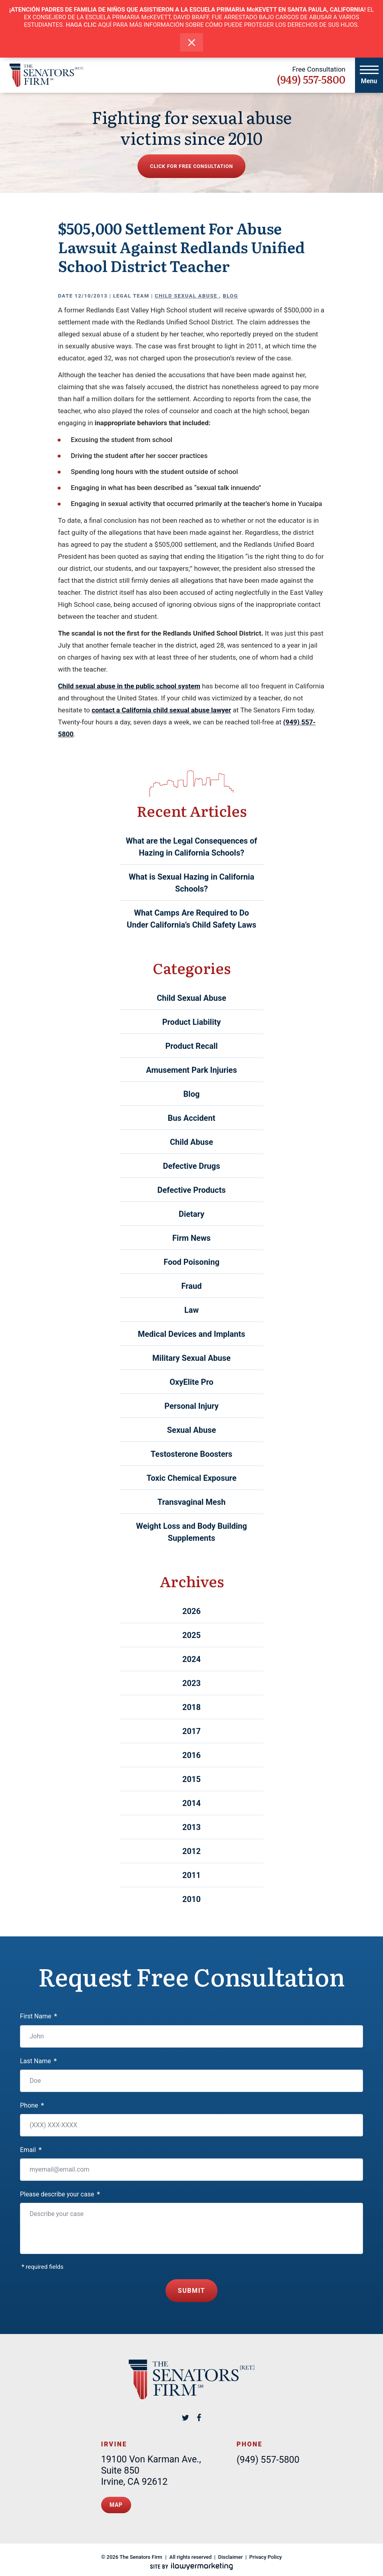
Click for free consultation (191, 166)
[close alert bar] (191, 42)
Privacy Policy (265, 2551)
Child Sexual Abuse (187, 296)
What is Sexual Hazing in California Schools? (191, 883)
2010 (191, 1899)
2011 (191, 1875)
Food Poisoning (191, 1262)
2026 (191, 1611)
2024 (191, 1659)
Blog (230, 296)
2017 (191, 1731)
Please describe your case (60, 2194)
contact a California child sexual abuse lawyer (161, 710)
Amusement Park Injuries (191, 1070)
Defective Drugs (191, 1166)
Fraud (192, 1286)
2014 (191, 1803)
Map (116, 2501)
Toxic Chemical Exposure (191, 1478)
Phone (32, 2105)
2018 (191, 1707)
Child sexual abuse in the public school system (129, 686)
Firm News (191, 1238)
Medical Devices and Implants (191, 1334)
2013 (191, 1827)
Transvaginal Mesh (191, 1502)
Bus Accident (191, 1118)
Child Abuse (191, 1142)
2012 (191, 1851)
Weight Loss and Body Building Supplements (191, 1532)
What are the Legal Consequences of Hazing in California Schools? (191, 847)
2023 (191, 1683)
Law (191, 1310)
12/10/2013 (91, 296)
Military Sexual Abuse (191, 1358)
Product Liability (191, 1022)
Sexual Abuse (191, 1430)
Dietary (191, 1214)
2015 (191, 1779)
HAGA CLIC (81, 24)
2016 (191, 1755)
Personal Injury (191, 1406)
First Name (38, 2016)
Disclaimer (230, 2551)
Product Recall (191, 1046)
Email (31, 2150)
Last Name (38, 2061)
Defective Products (192, 1190)
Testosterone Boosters (191, 1454)
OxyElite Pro (191, 1382)
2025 (191, 1635)
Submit (191, 2288)
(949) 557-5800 (311, 79)
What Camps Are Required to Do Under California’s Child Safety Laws (191, 919)
